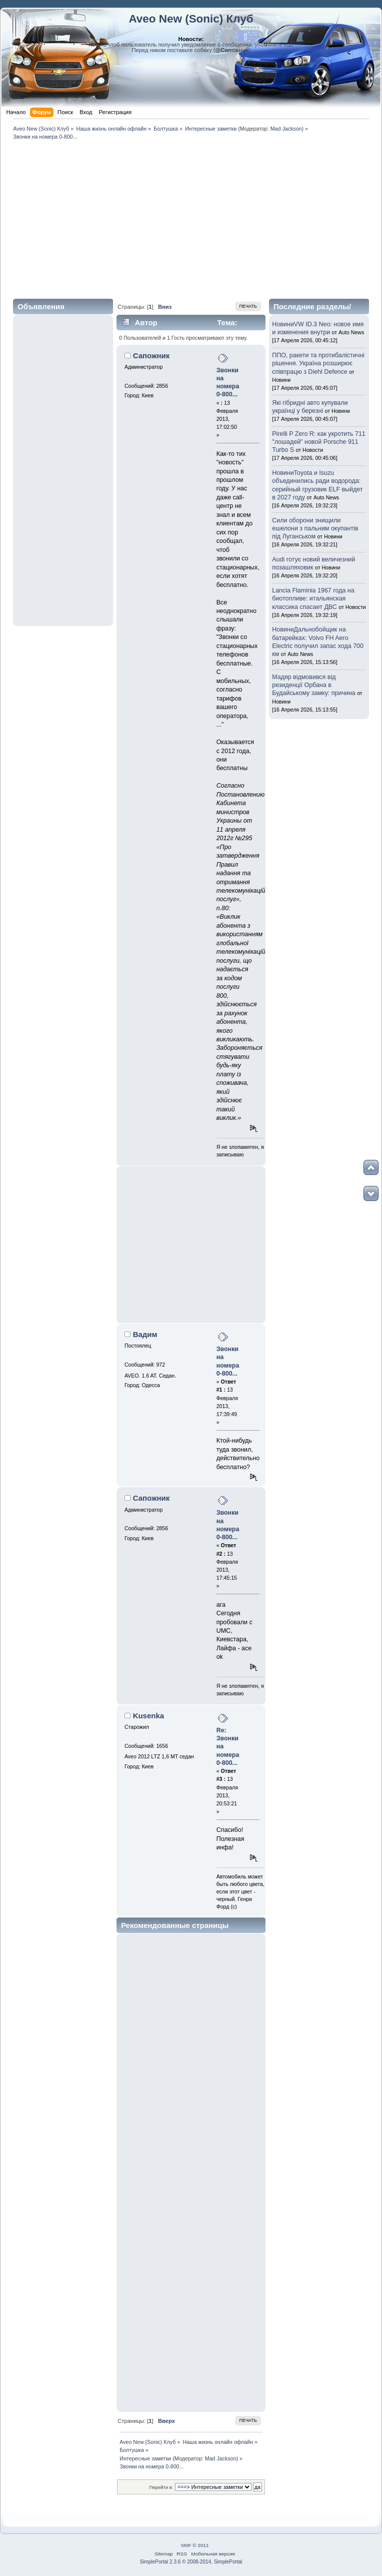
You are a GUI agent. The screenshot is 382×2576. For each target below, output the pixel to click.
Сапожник (151, 355)
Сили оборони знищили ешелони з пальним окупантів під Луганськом (315, 528)
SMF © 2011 (194, 2545)
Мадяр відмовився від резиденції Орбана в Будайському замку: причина (314, 685)
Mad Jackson (286, 129)
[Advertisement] (191, 218)
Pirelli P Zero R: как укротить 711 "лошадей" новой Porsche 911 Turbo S (319, 441)
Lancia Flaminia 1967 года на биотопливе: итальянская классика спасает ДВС (313, 598)
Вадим (145, 1334)
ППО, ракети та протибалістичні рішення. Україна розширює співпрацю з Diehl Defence (318, 363)
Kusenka (148, 1715)
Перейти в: (161, 2487)
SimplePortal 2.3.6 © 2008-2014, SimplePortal (191, 2561)
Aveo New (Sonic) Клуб (190, 19)
